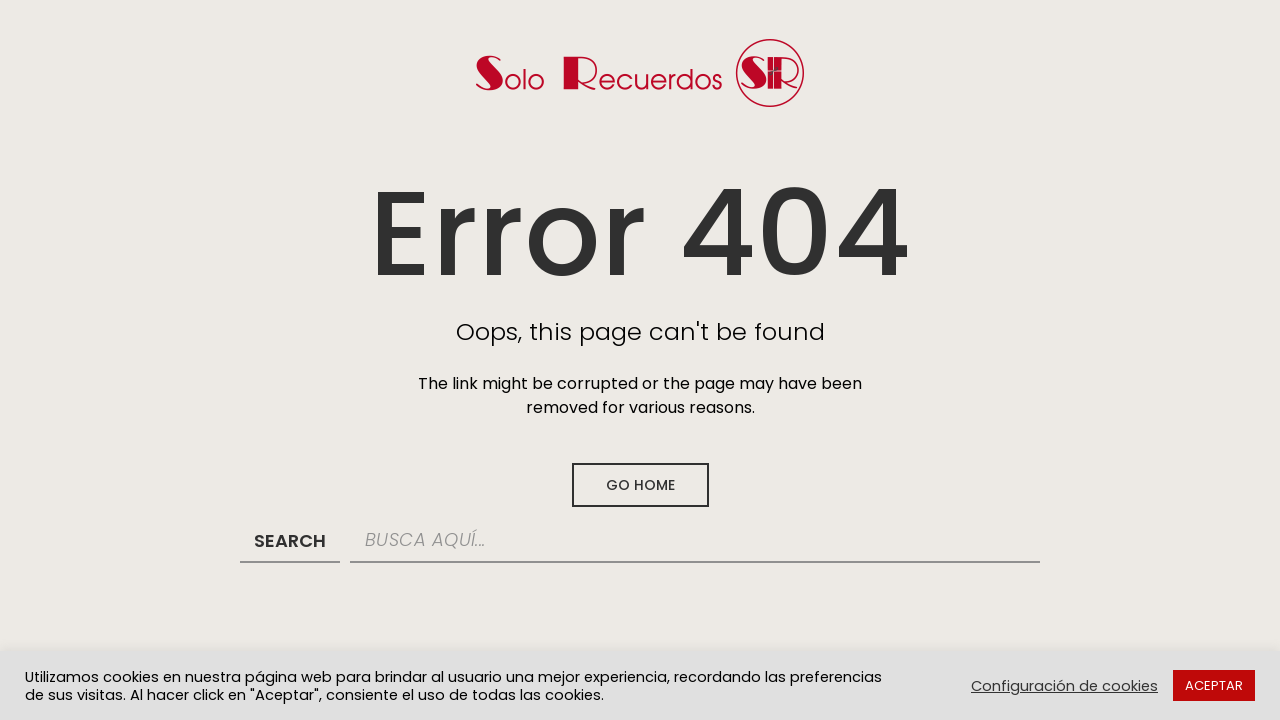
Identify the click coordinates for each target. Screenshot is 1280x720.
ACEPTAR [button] (1214, 685)
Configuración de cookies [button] (1064, 686)
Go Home (640, 485)
